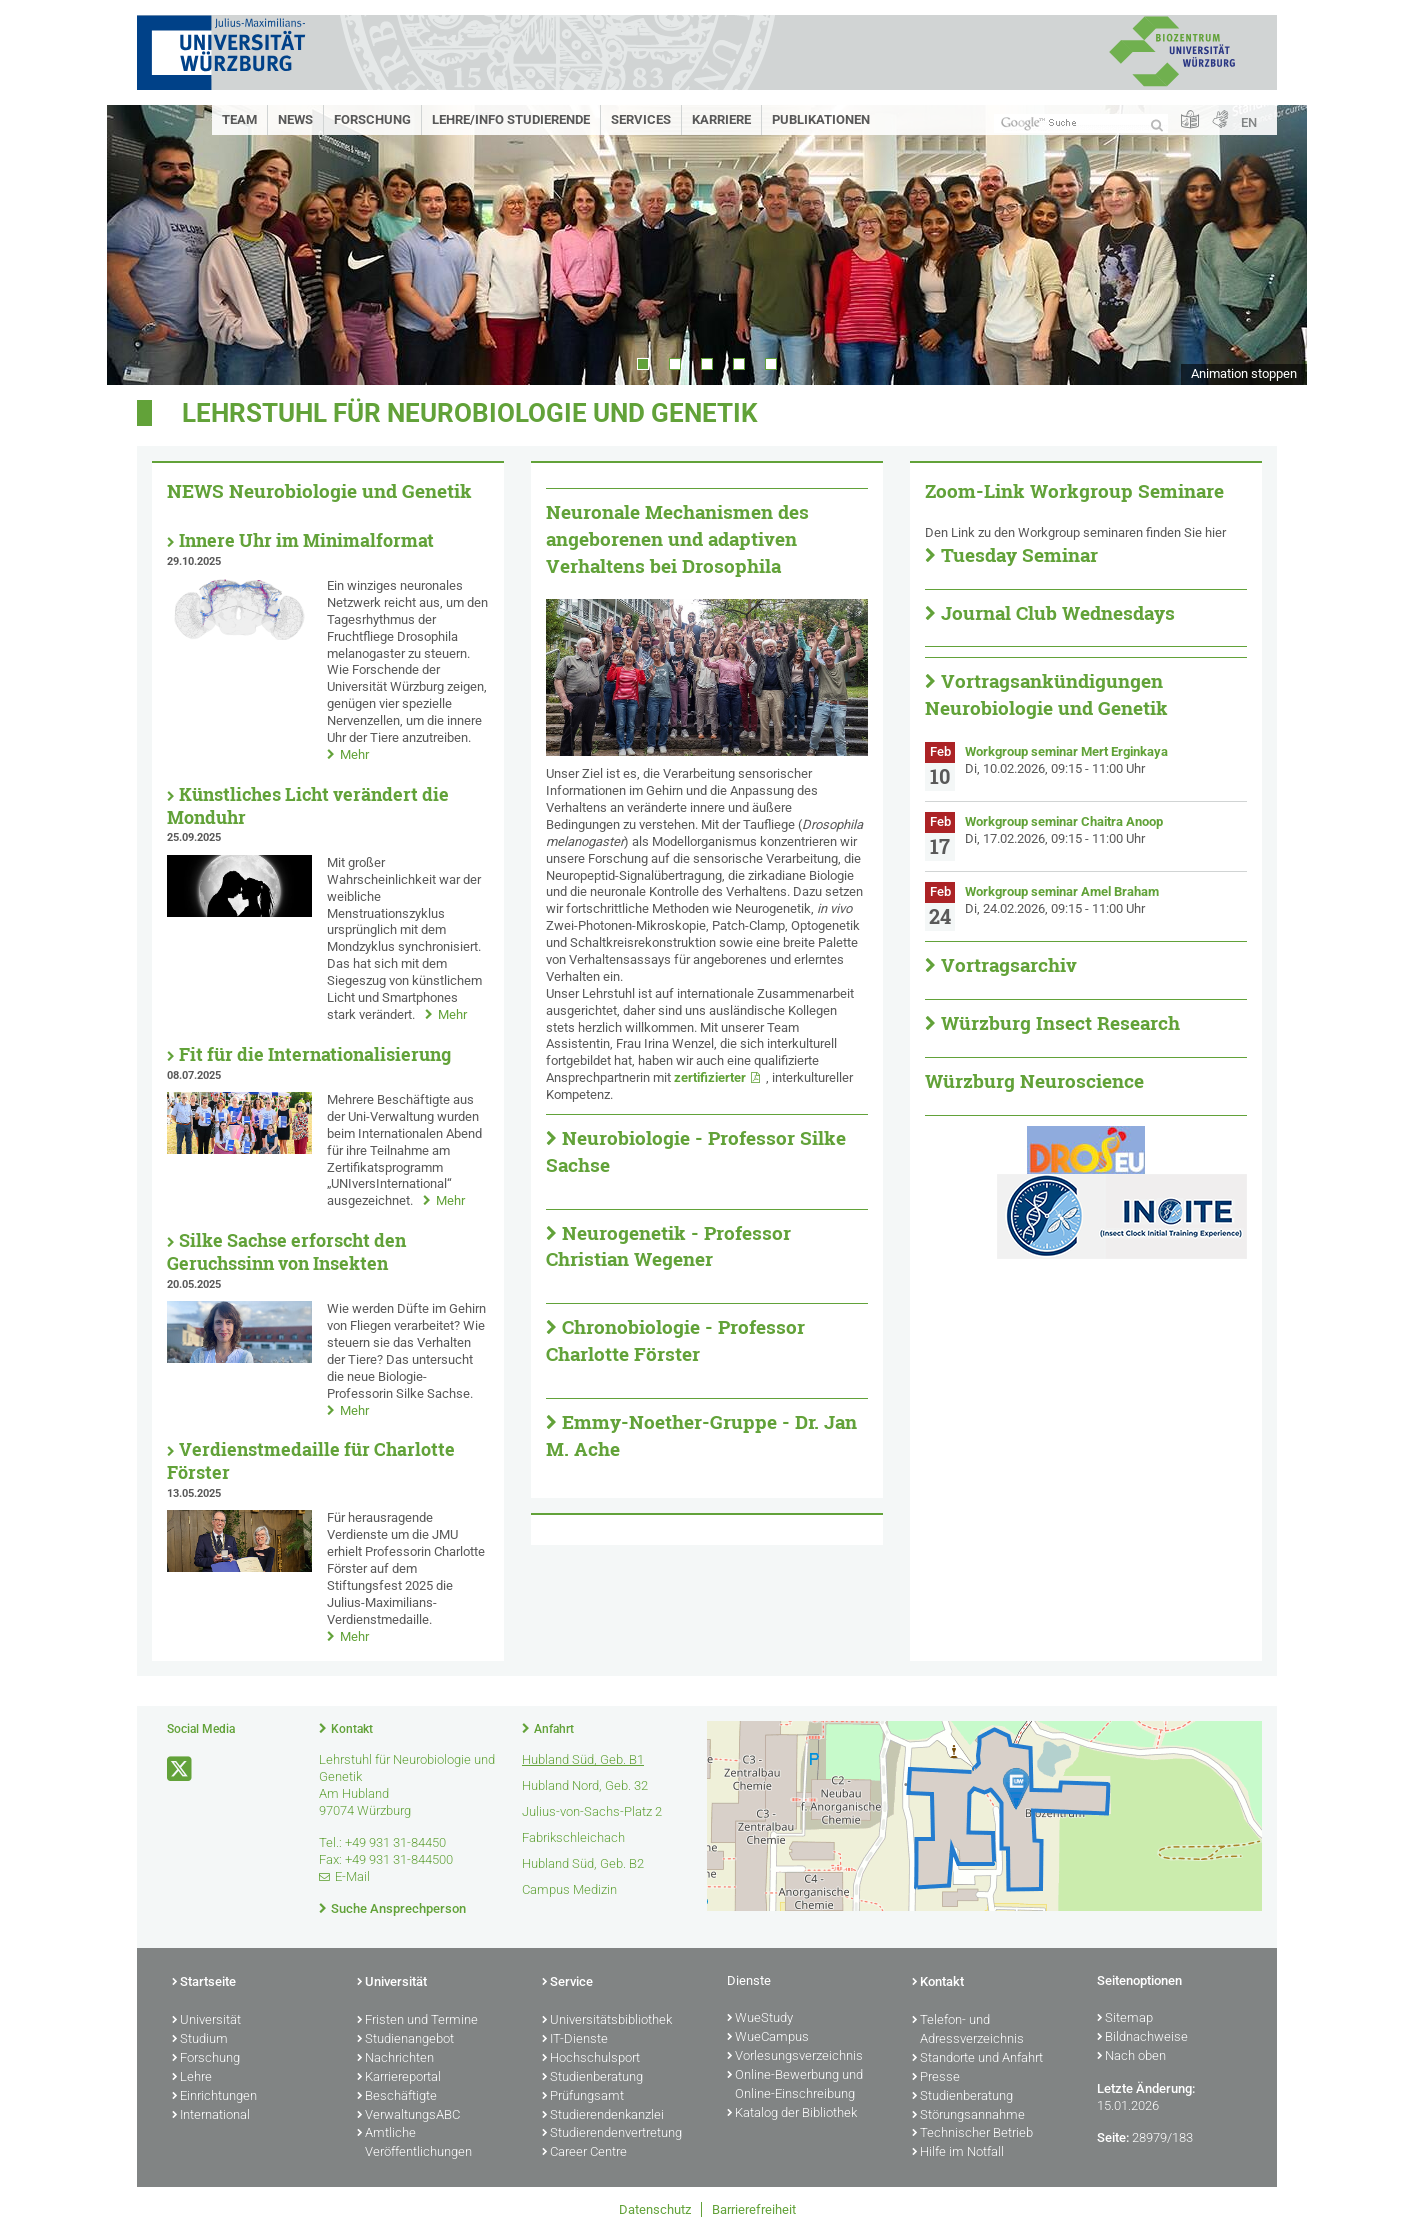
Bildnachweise (1142, 2038)
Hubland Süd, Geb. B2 (583, 1863)
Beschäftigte (397, 2097)
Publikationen (821, 119)
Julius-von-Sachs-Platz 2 (592, 1811)
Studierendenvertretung (612, 2134)
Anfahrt (554, 1729)
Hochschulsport (591, 2059)
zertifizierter (710, 1077)
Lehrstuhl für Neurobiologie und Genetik (470, 413)
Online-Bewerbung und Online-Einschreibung (795, 2085)
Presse (936, 2078)
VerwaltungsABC (408, 2116)
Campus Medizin (569, 1889)
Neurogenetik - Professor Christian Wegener (668, 1246)
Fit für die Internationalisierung (315, 1054)
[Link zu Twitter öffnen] (181, 1769)
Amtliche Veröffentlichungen (414, 2143)
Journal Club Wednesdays (1058, 613)
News (295, 119)
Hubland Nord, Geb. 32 (585, 1785)
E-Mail (352, 1876)
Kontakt (352, 1729)
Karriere (721, 119)
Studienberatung (592, 2078)
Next (1272, 245)
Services (641, 119)
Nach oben (1131, 2057)
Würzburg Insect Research (1060, 1023)
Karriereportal (399, 2078)
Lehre (192, 2078)
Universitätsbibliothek (607, 2021)
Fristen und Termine (417, 2021)
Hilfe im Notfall (958, 2153)
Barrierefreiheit (754, 2209)
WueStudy (760, 2019)
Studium (200, 2040)
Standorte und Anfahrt (977, 2059)
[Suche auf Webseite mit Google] (1081, 123)
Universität (206, 2021)
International (211, 2116)
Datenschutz (655, 2209)
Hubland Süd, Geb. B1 (583, 1759)
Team (239, 119)
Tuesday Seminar (1019, 555)
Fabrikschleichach (573, 1837)
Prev (142, 245)
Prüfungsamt (583, 2097)
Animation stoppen (1244, 373)
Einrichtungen (214, 2097)
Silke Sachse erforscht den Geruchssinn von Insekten (286, 1252)
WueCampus (768, 2038)
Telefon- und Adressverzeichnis (968, 2030)
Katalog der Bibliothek (792, 2114)
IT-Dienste (575, 2040)
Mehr (354, 754)
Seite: (1113, 2137)
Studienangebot (405, 2040)
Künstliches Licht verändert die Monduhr (308, 806)
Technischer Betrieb (972, 2134)
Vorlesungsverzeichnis (795, 2057)
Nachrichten (395, 2059)
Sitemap (1125, 2019)
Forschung (372, 119)
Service (567, 1983)
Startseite (204, 1983)
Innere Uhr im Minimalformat (306, 540)
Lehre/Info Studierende (511, 119)
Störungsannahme (968, 2116)
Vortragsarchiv (1009, 965)
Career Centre (584, 2153)
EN (1249, 122)
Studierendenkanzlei (603, 2116)
